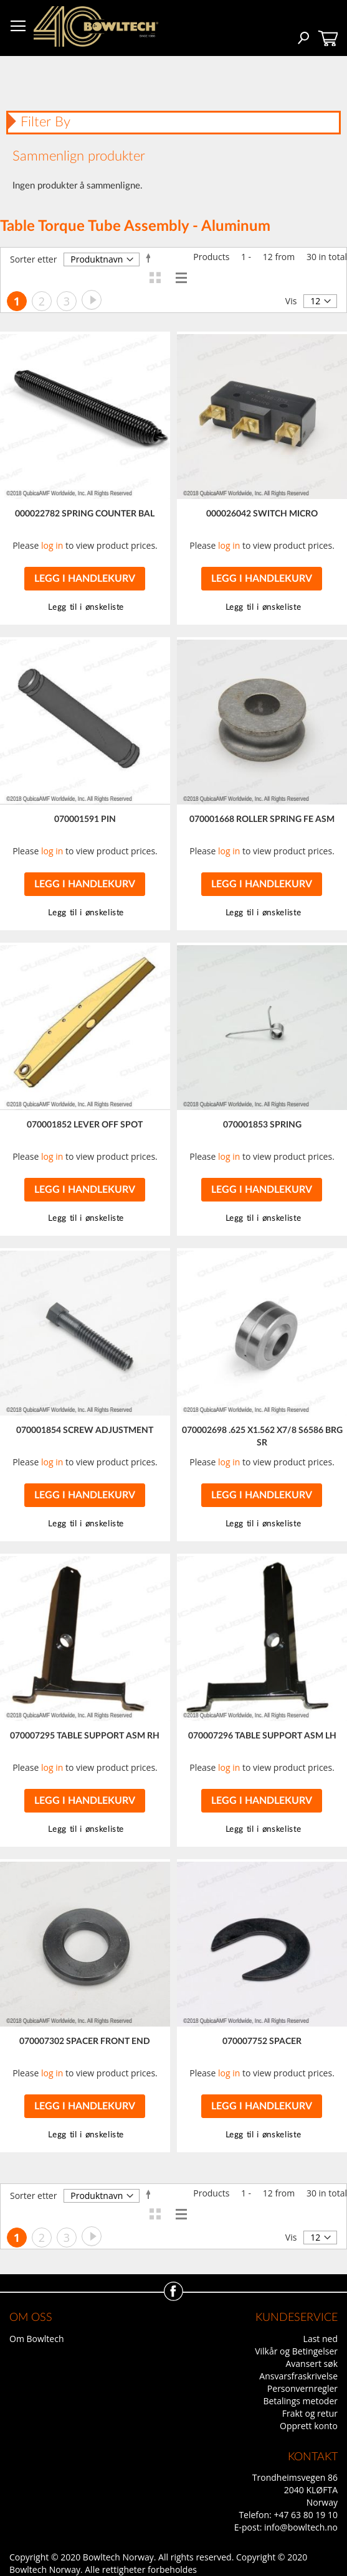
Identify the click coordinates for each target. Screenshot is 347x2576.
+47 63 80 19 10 (305, 2515)
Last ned (320, 2339)
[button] (261, 607)
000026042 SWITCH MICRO (262, 514)
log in (52, 545)
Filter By (45, 122)
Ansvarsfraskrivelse (298, 2376)
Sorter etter (33, 259)
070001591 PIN (85, 819)
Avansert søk (311, 2363)
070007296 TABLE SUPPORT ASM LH (262, 1736)
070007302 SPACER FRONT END (84, 2041)
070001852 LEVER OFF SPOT (85, 1125)
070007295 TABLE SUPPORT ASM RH (84, 1736)
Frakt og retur (310, 2413)
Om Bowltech (36, 2339)
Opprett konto (309, 2426)
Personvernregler (302, 2388)
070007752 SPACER (262, 2041)
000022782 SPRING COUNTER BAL (84, 514)
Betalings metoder (300, 2401)
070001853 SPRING (262, 1125)
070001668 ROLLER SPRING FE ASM (262, 819)
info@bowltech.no (301, 2527)
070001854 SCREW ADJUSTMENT (84, 1430)
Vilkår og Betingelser (296, 2351)
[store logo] (96, 26)
